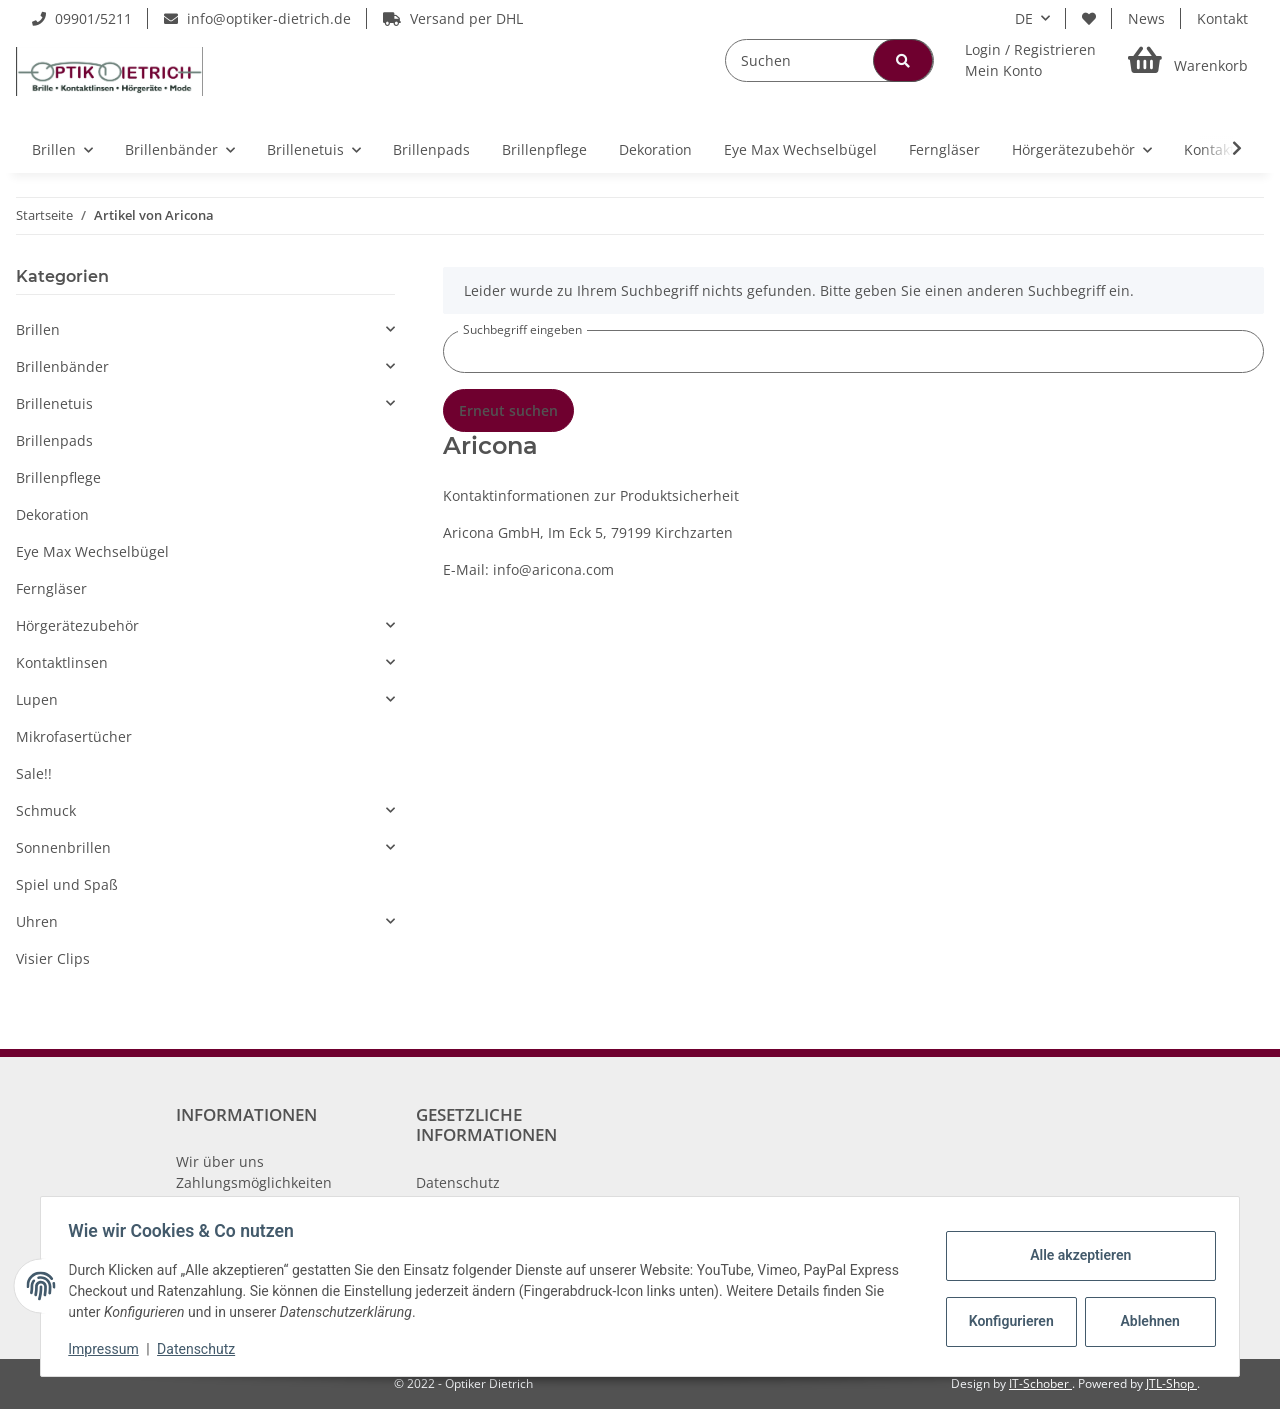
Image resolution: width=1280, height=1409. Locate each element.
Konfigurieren (1008, 1321)
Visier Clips (53, 958)
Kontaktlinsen (62, 662)
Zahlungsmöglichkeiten (254, 1182)
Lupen (37, 699)
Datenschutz (458, 1182)
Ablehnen (1145, 1321)
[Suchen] (829, 60)
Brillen (38, 329)
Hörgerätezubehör (77, 625)
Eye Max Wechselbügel (92, 551)
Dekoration (52, 514)
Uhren (37, 921)
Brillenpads (54, 440)
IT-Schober (1040, 1383)
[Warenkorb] (1188, 60)
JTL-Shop (1171, 1383)
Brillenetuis (54, 403)
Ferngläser (51, 588)
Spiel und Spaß (67, 884)
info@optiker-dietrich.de (257, 18)
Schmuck (46, 810)
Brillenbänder (62, 366)
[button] (1030, 60)
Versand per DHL (453, 18)
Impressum (108, 1349)
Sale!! (34, 773)
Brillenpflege (58, 477)
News (1146, 18)
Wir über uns (220, 1161)
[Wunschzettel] (1089, 18)
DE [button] (1024, 18)
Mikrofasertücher (74, 736)
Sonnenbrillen (63, 847)
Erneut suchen (508, 410)
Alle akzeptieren (1075, 1255)
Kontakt (1222, 18)
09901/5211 (82, 18)
